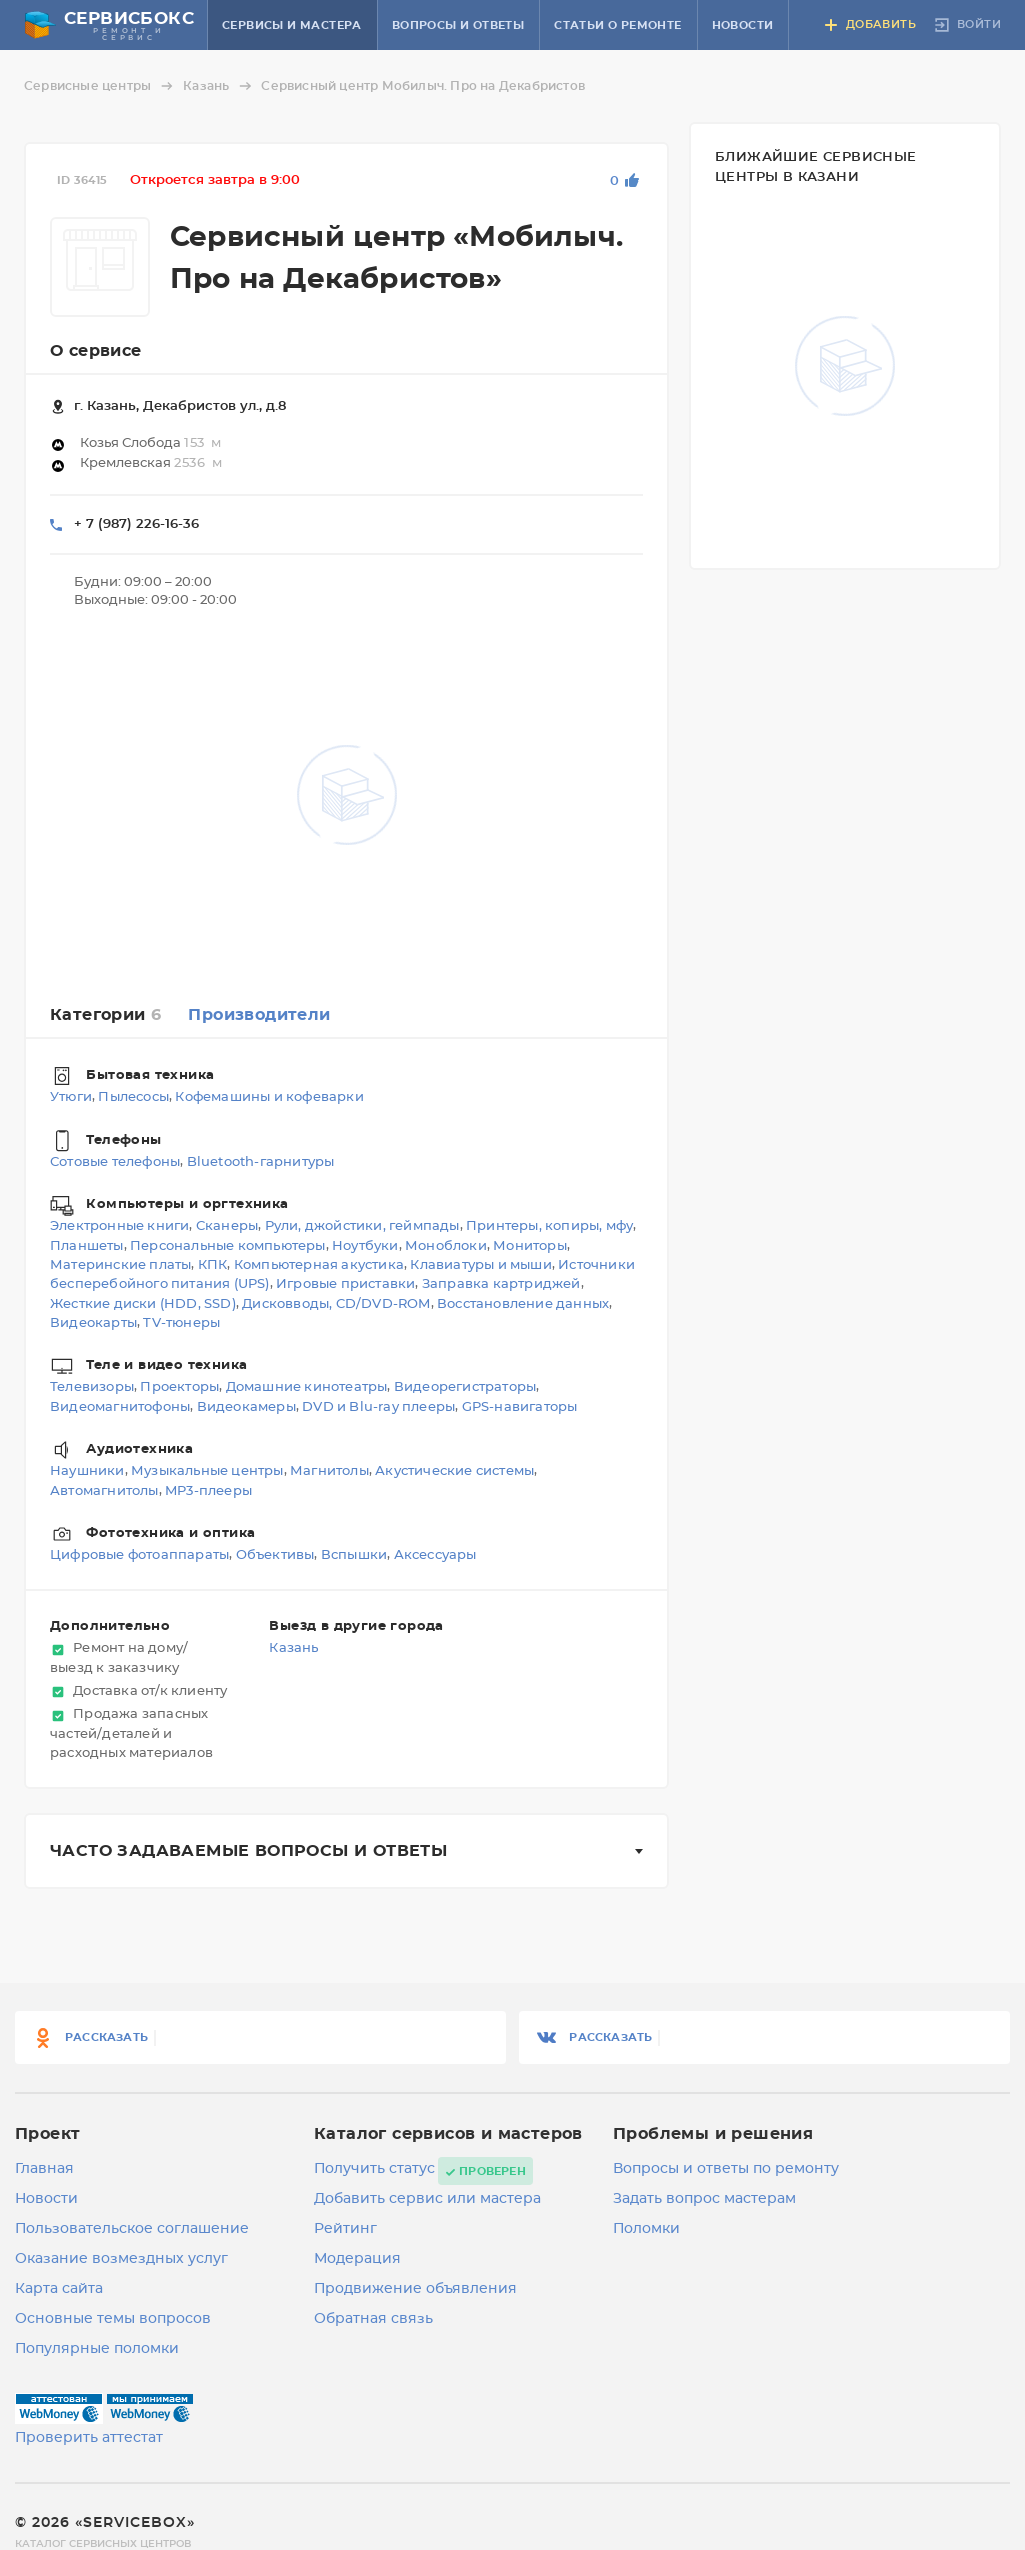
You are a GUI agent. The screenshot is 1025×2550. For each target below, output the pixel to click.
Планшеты (87, 1246)
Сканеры (227, 1227)
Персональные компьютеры (228, 1246)
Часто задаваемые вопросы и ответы (248, 1851)
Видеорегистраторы (465, 1388)
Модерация (357, 2259)
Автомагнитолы (104, 1491)
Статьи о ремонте (617, 25)
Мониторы (530, 1246)
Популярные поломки (97, 2349)
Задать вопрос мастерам (704, 2199)
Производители (259, 1015)
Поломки (646, 2229)
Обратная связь (373, 2319)
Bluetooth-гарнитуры (261, 1162)
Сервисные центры (101, 86)
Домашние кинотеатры (307, 1388)
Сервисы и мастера (292, 25)
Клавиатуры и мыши (480, 1265)
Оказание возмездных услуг (121, 2259)
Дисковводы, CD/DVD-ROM (336, 1304)
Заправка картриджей (501, 1285)
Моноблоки (446, 1246)
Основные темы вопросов (113, 2319)
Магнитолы (329, 1472)
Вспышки (354, 1555)
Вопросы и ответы (458, 25)
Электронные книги (119, 1227)
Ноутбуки (365, 1246)
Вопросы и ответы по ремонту (726, 2169)
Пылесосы (133, 1098)
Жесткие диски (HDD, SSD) (143, 1304)
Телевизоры (92, 1388)
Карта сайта (59, 2289)
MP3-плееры (208, 1491)
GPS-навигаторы (520, 1407)
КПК (213, 1265)
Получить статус (374, 2169)
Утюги (71, 1098)
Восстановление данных (523, 1304)
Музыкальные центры (207, 1472)
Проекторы (179, 1388)
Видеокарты (93, 1323)
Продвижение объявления (415, 2289)
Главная (44, 2169)
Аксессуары (435, 1555)
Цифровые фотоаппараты (139, 1555)
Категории (105, 1015)
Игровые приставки (345, 1285)
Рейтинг (345, 2229)
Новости (743, 25)
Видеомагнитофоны (120, 1407)
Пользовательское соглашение (132, 2229)
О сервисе (96, 351)
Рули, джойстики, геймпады (362, 1227)
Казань (220, 86)
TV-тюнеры (181, 1323)
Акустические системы (454, 1472)
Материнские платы (120, 1265)
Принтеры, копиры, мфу (549, 1227)
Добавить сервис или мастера (427, 2199)
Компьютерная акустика (319, 1265)
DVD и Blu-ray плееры (378, 1407)
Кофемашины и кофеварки (269, 1098)
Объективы (275, 1555)
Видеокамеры (246, 1407)
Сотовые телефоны (115, 1162)
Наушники (87, 1472)
